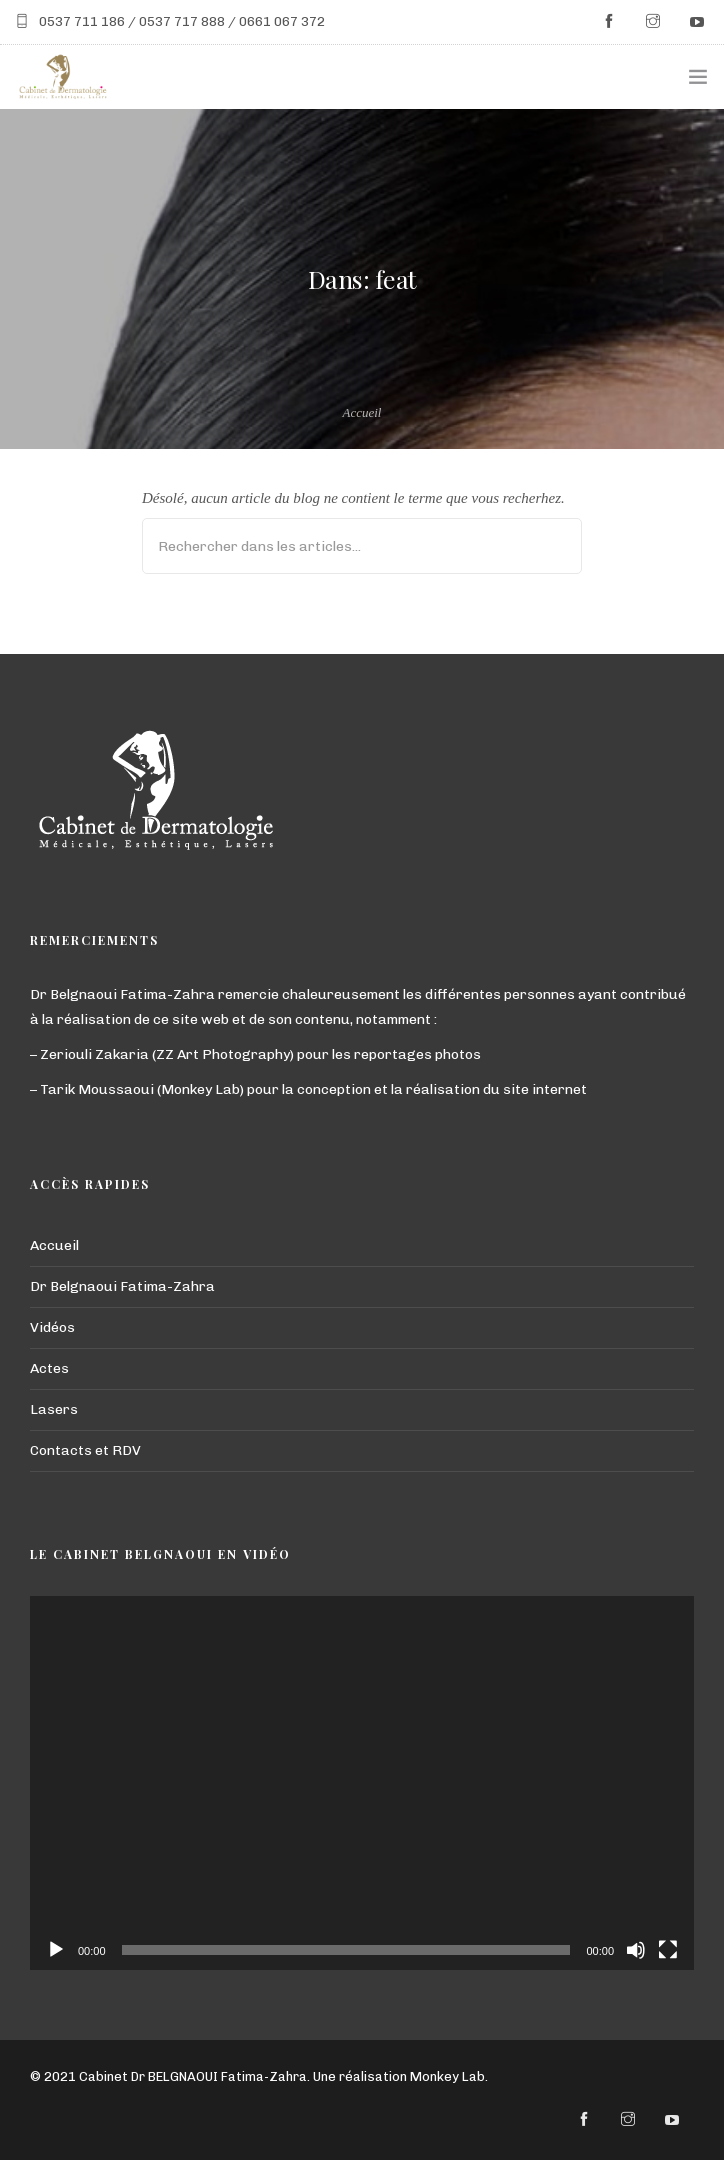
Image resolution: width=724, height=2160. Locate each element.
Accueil (362, 412)
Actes (49, 1368)
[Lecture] (56, 1950)
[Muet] (636, 1950)
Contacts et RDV (85, 1450)
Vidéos (52, 1327)
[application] (362, 1783)
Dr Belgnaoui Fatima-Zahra (122, 1286)
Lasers (54, 1409)
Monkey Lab (447, 2076)
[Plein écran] (668, 1950)
